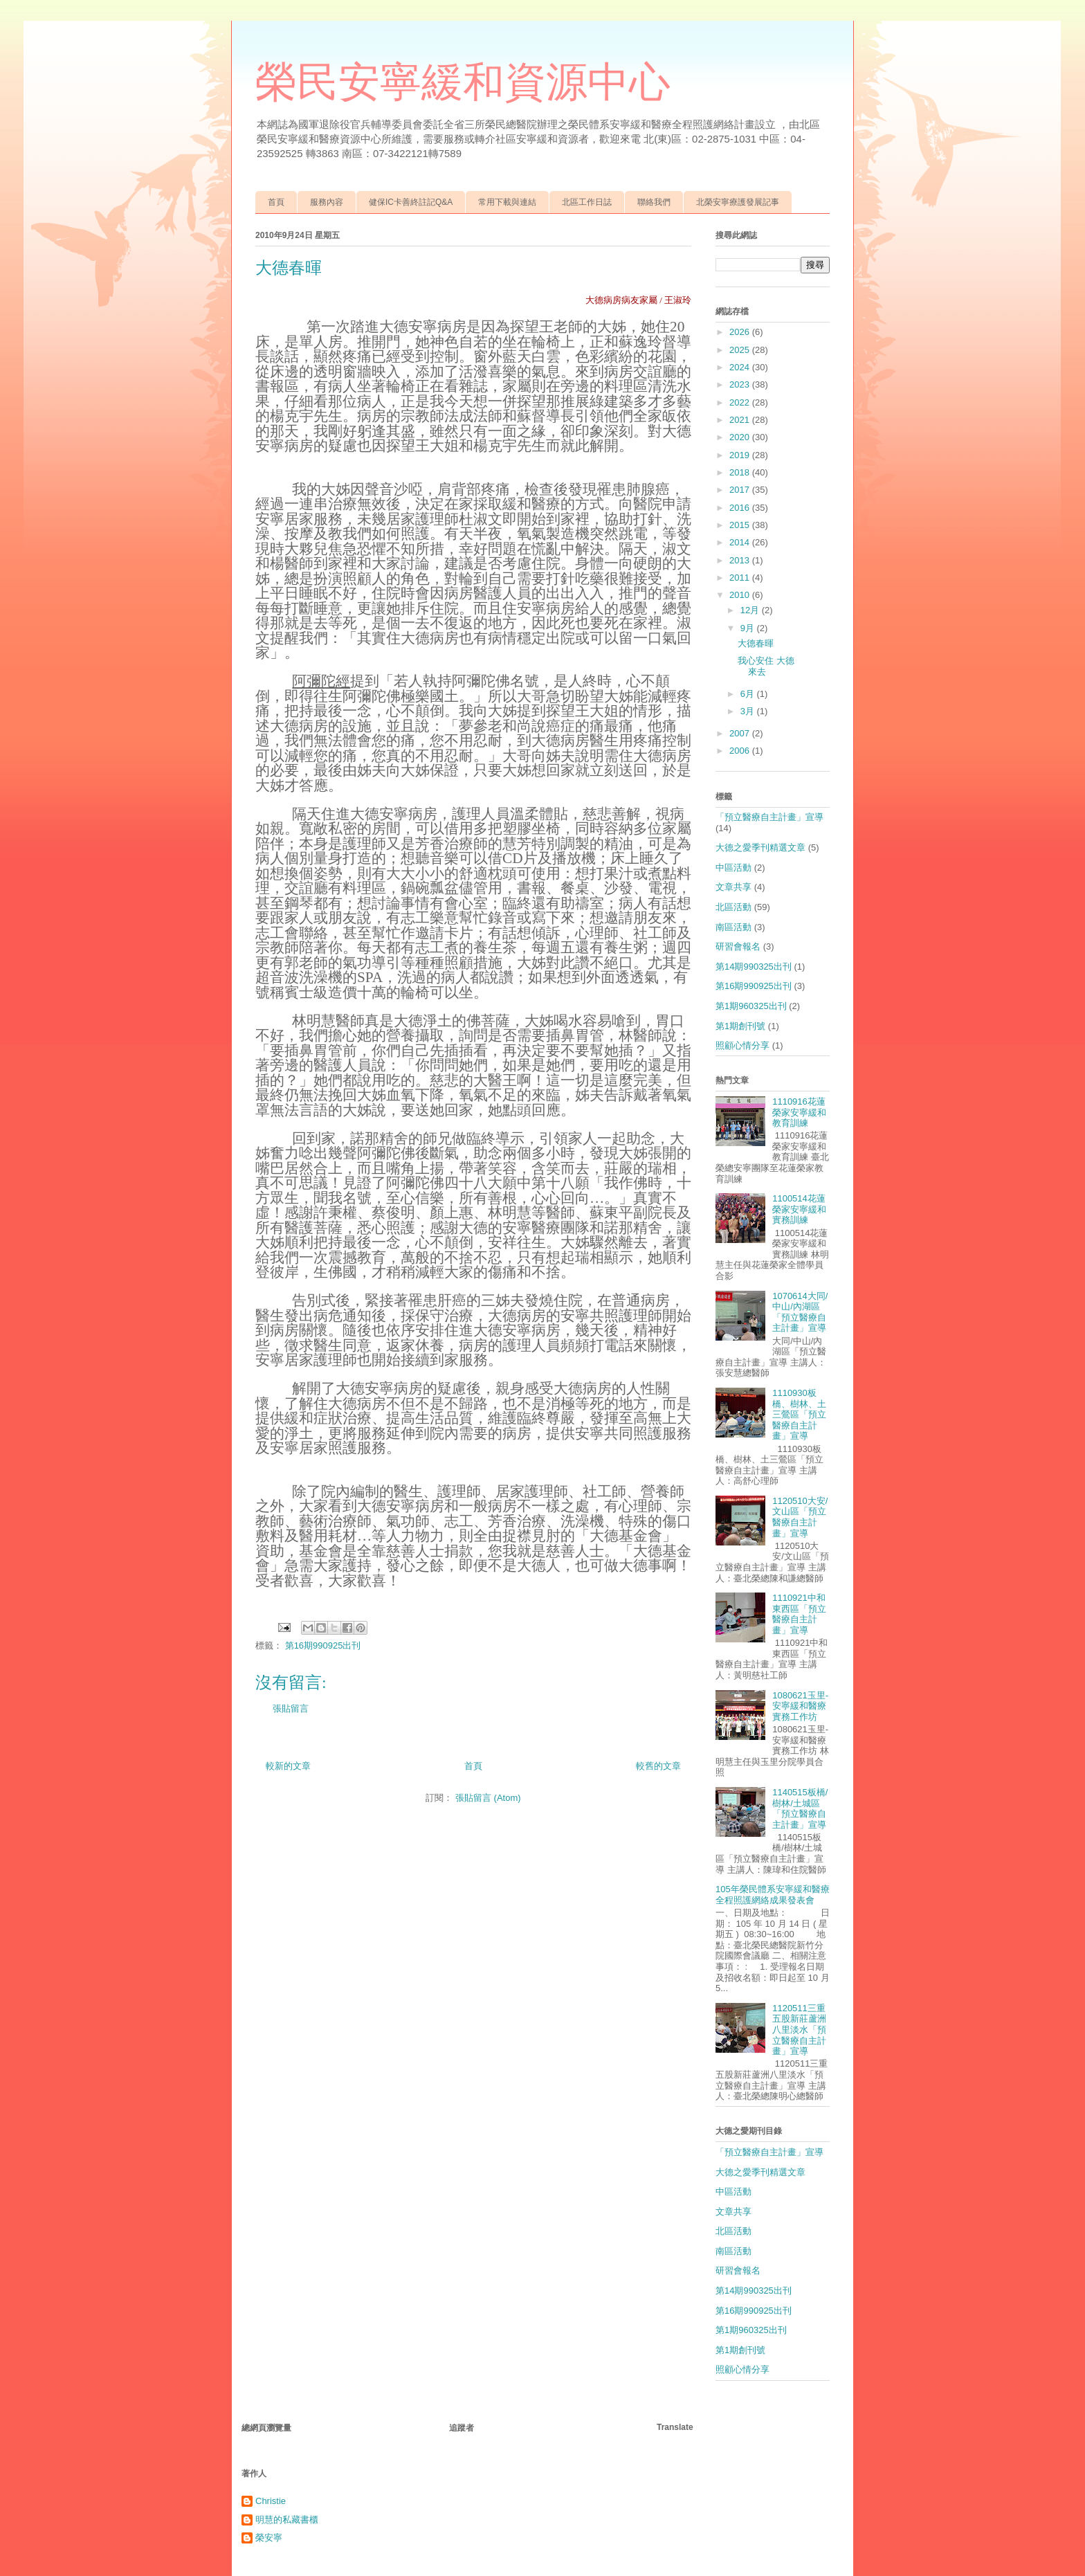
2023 (740, 384)
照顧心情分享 (742, 1045)
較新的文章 (288, 1766)
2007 (740, 733)
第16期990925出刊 (323, 1645)
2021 (740, 420)
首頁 (276, 202)
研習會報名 (737, 946)
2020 (740, 437)
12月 (751, 610)
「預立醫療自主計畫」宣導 (769, 817)
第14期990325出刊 (753, 966)
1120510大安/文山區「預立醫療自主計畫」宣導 (800, 1517)
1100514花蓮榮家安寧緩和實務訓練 (799, 1209)
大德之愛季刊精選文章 (760, 847)
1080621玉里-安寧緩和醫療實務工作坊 (800, 1706)
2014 (740, 542)
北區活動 (733, 907)
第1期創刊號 (740, 1026)
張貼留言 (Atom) (488, 1798)
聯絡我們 (654, 202)
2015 (740, 525)
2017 (740, 489)
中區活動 (733, 867)
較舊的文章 (658, 1766)
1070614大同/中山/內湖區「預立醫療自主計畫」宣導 (800, 1312)
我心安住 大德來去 (766, 666)
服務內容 (326, 202)
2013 (740, 560)
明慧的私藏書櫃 (286, 2519)
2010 (740, 595)
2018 (740, 472)
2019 (740, 455)
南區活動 (733, 927)
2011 (740, 577)
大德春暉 (756, 643)
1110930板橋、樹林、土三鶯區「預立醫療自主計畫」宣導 (799, 1414)
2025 (740, 350)
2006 (740, 750)
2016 (740, 507)
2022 (740, 402)
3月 (748, 711)
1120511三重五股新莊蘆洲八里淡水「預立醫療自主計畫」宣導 (799, 2029)
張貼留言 (291, 1708)
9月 (748, 628)
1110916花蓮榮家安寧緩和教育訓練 (799, 1112)
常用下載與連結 (507, 202)
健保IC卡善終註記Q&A (411, 202)
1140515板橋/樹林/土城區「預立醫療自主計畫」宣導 (800, 1808)
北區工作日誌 (587, 202)
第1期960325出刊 (751, 1006)
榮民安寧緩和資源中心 (463, 82)
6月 (748, 694)
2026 (740, 332)
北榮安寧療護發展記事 (737, 202)
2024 (740, 367)
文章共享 (733, 887)
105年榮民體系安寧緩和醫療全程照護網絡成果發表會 (772, 1894)
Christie (270, 2501)
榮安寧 (268, 2537)
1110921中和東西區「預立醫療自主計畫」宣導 (799, 1614)
